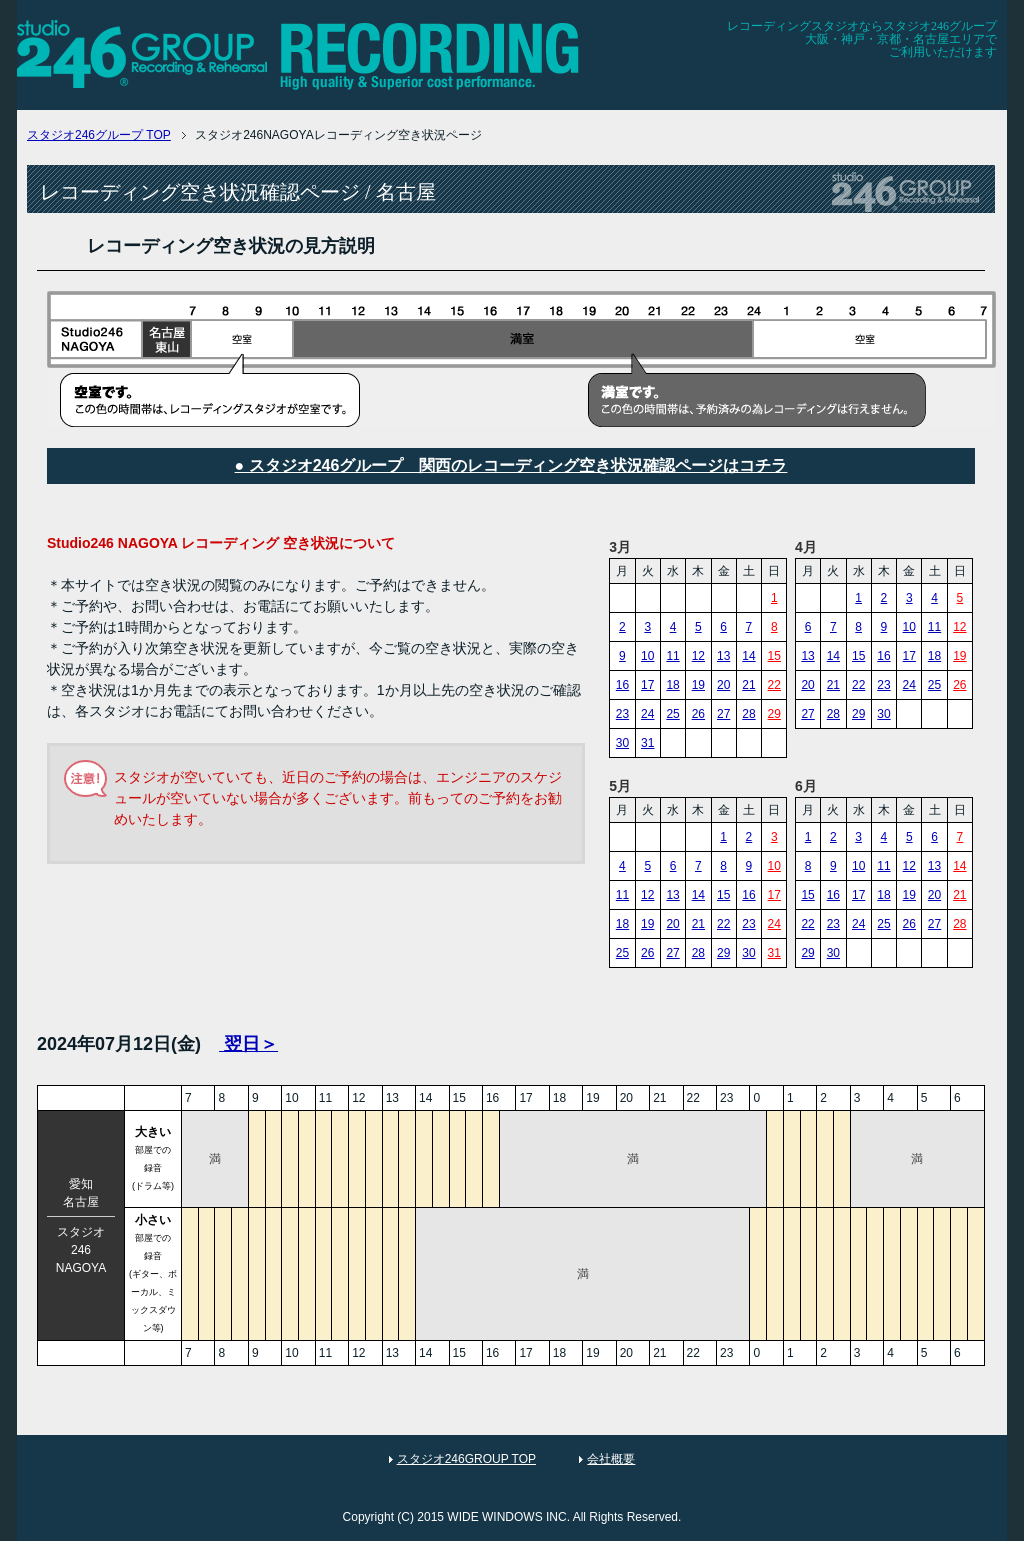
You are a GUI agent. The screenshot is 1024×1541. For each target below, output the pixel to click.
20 (723, 685)
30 (622, 743)
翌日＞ (248, 1044)
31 (647, 743)
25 (672, 714)
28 (748, 714)
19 (698, 685)
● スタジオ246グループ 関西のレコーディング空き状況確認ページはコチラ (511, 465)
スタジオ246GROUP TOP (466, 1459)
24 (647, 714)
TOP (99, 135)
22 (774, 685)
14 (748, 656)
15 (774, 656)
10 (647, 656)
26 (698, 714)
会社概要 (611, 1459)
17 (647, 685)
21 (748, 685)
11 (672, 656)
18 (672, 685)
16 (622, 685)
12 (698, 656)
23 (622, 714)
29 (774, 714)
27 (723, 714)
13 (723, 656)
